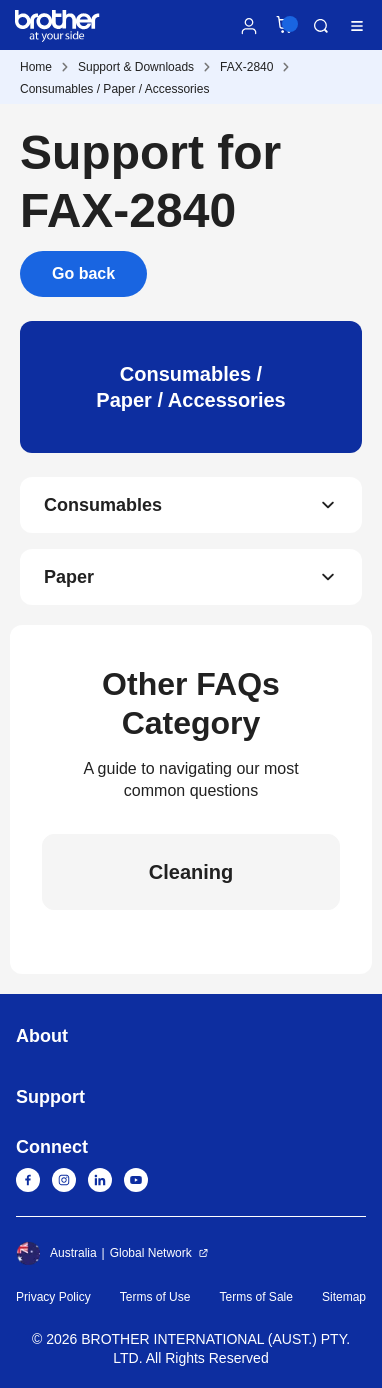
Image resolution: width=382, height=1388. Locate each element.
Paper (69, 577)
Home (36, 67)
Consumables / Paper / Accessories (114, 89)
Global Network (151, 1253)
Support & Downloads (136, 67)
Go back (83, 273)
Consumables (103, 505)
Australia (56, 1253)
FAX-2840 (246, 67)
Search (321, 26)
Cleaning (191, 872)
